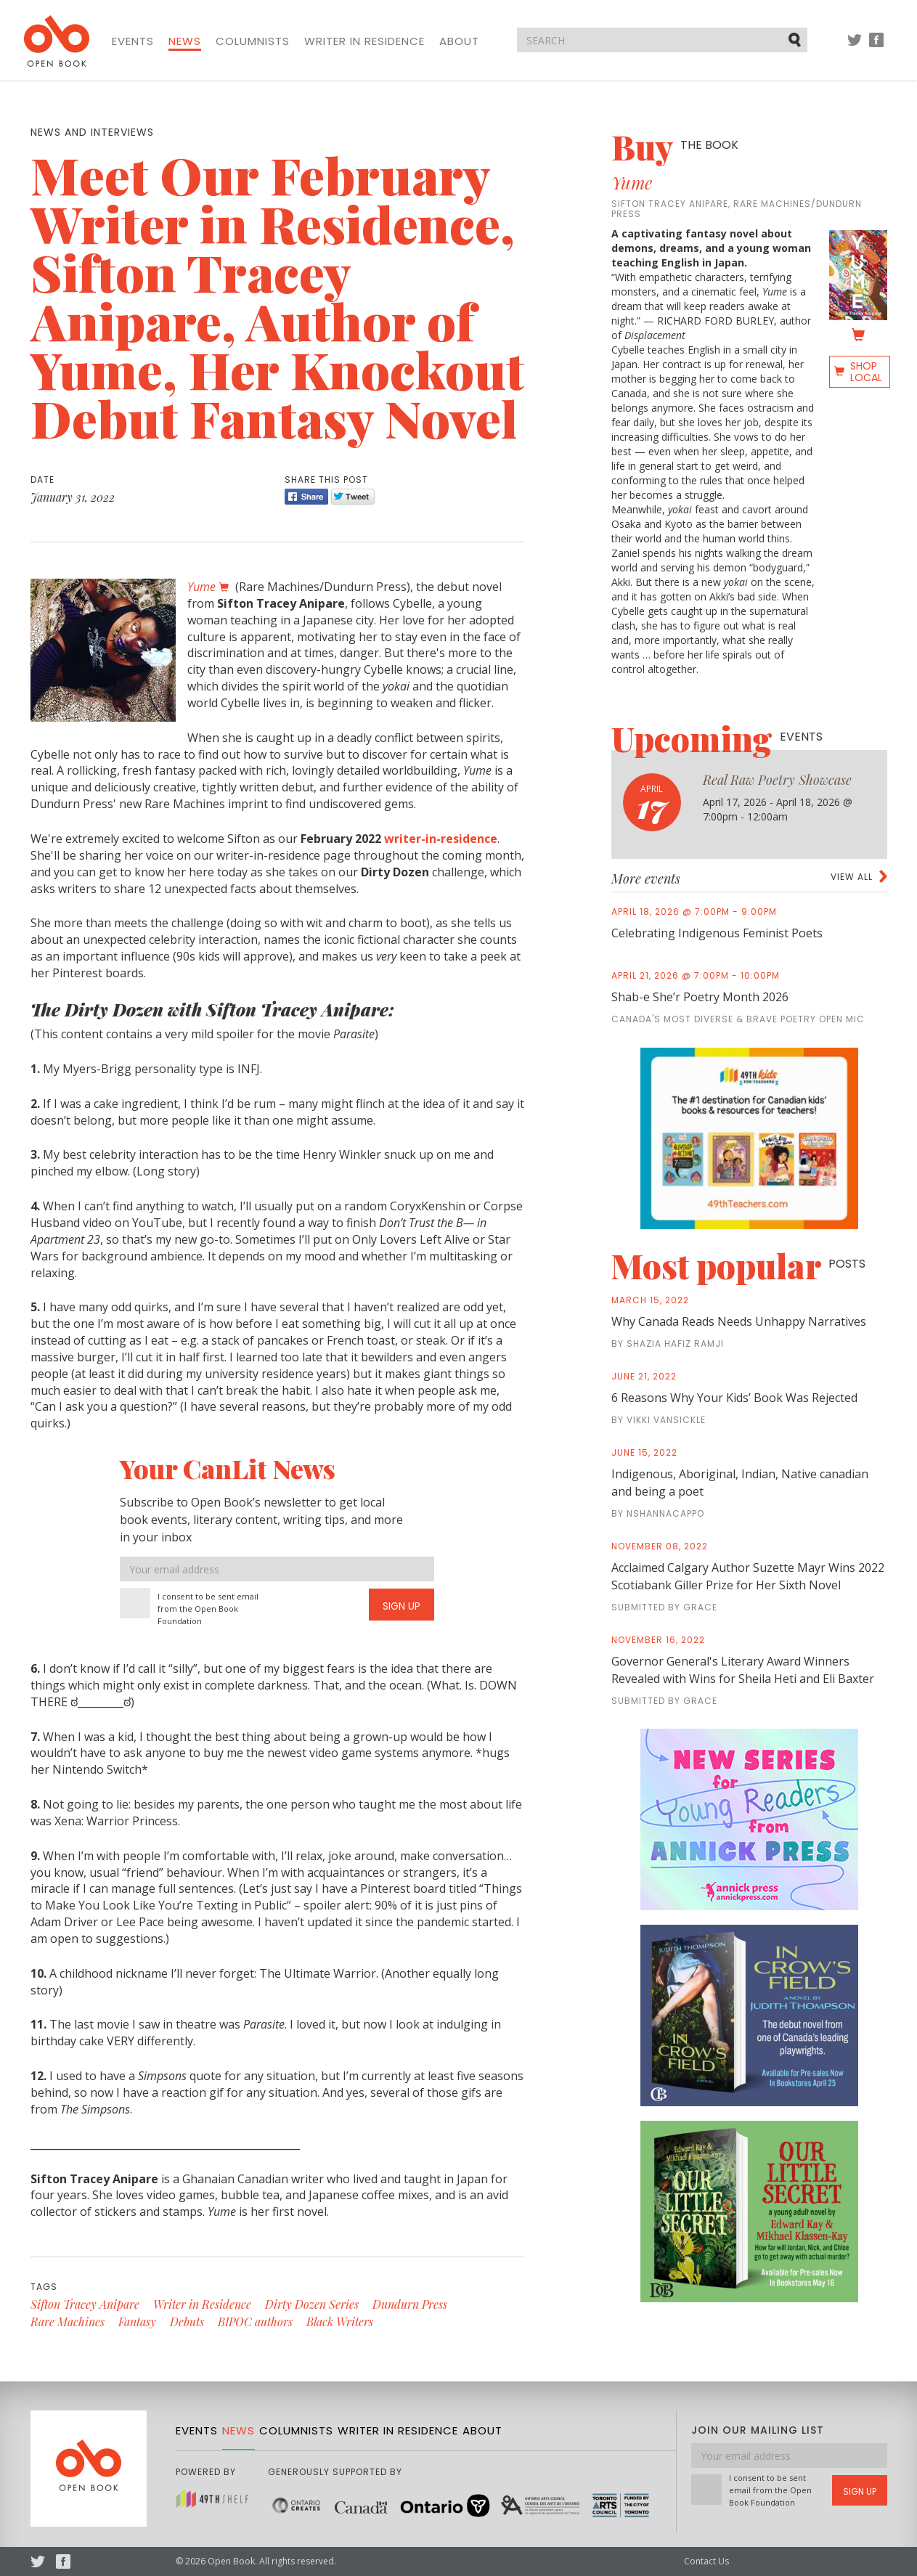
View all (852, 877)
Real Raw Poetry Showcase (777, 779)
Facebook (876, 46)
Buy (674, 146)
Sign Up (401, 1606)
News (184, 41)
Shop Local (866, 372)
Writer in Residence (364, 41)
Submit (795, 39)
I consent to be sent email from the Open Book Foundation (208, 1608)
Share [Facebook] (306, 497)
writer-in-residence (440, 839)
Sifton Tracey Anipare (84, 2304)
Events (133, 41)
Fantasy (137, 2321)
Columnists (253, 41)
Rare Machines (67, 2321)
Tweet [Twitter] (353, 497)
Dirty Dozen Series (312, 2304)
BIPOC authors (255, 2321)
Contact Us (706, 2561)
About (459, 41)
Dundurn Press (409, 2304)
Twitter (854, 46)
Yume (631, 182)
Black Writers (339, 2321)
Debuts (187, 2321)
